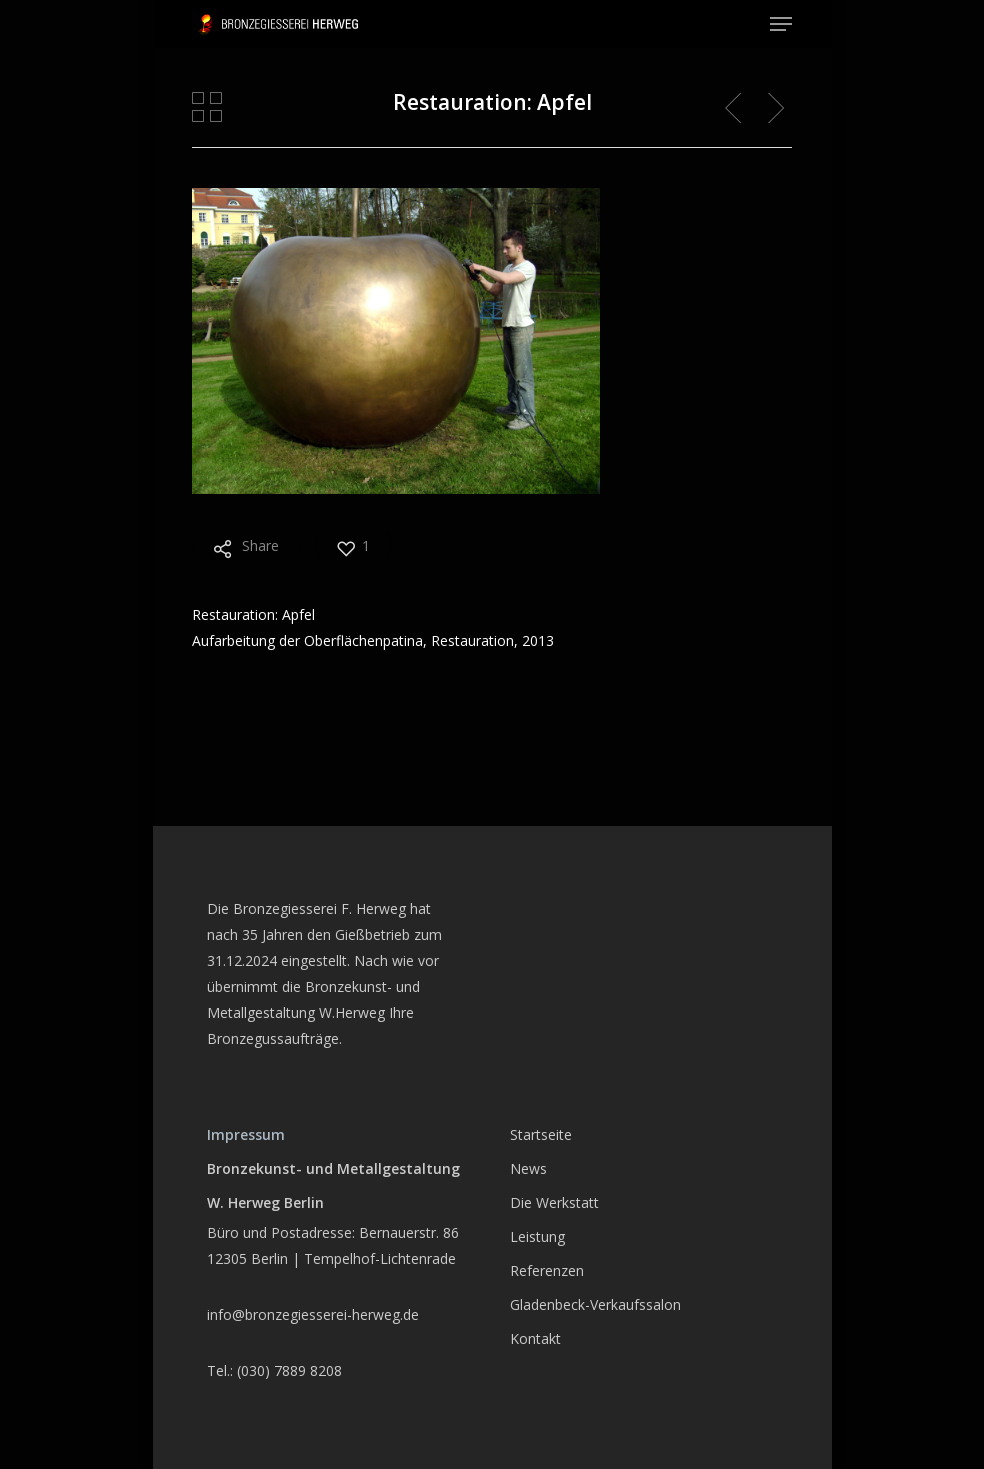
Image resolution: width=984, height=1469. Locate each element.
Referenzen (547, 1270)
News (528, 1168)
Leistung (537, 1236)
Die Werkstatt (554, 1202)
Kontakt (535, 1338)
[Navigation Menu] (781, 24)
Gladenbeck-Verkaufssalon (595, 1304)
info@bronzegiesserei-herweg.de (313, 1314)
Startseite (541, 1134)
